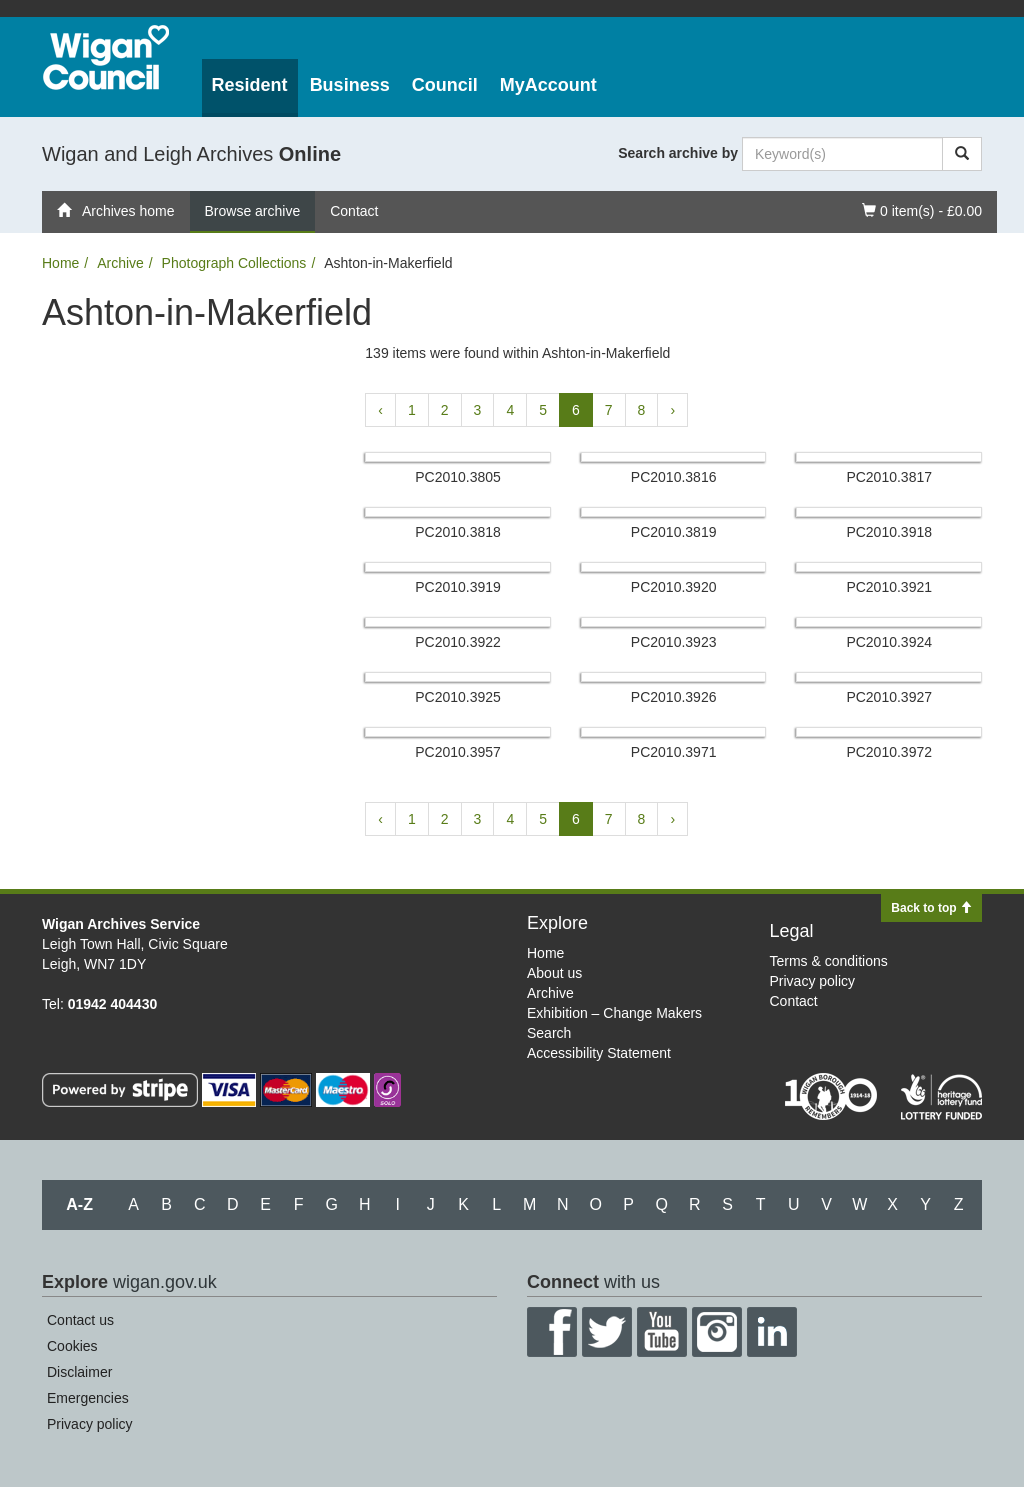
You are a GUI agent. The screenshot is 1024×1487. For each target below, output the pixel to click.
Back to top (931, 908)
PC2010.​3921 (889, 587)
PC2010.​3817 (889, 477)
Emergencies (88, 1398)
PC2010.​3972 (889, 752)
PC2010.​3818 (458, 532)
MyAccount (548, 85)
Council (445, 85)
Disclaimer (79, 1372)
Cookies (72, 1346)
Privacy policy (813, 981)
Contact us (80, 1320)
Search (549, 1033)
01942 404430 (113, 1004)
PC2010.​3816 (674, 477)
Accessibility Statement (599, 1053)
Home (60, 263)
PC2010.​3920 (674, 587)
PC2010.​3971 (674, 752)
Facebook (552, 1332)
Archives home (116, 211)
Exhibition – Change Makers (614, 1013)
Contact (354, 211)
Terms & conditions (829, 961)
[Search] (962, 154)
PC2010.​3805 (458, 477)
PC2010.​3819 (674, 532)
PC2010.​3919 (458, 587)
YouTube (662, 1332)
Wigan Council (106, 57)
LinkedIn (772, 1332)
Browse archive (253, 211)
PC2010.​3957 (458, 752)
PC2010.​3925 (458, 697)
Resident (250, 85)
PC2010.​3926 (674, 697)
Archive (120, 263)
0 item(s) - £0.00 (921, 209)
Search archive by (678, 153)
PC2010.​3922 (458, 642)
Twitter (607, 1332)
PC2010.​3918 (889, 532)
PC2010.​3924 (889, 642)
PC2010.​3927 (889, 697)
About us (554, 973)
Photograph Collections (234, 263)
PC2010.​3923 (674, 642)
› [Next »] (672, 410)
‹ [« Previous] (380, 410)
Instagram (717, 1332)
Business (350, 85)
